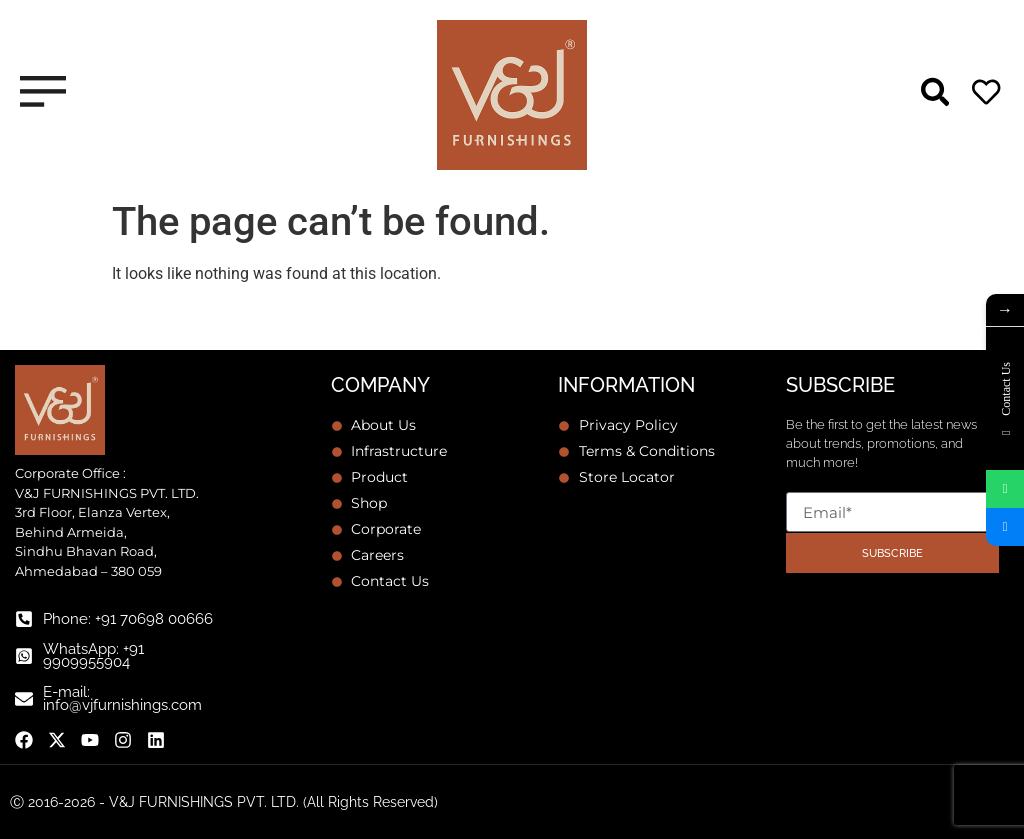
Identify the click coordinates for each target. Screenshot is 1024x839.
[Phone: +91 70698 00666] (24, 619)
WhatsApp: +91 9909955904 (93, 655)
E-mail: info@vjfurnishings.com (122, 698)
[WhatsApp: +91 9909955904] (24, 656)
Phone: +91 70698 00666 (128, 619)
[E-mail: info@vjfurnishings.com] (24, 699)
